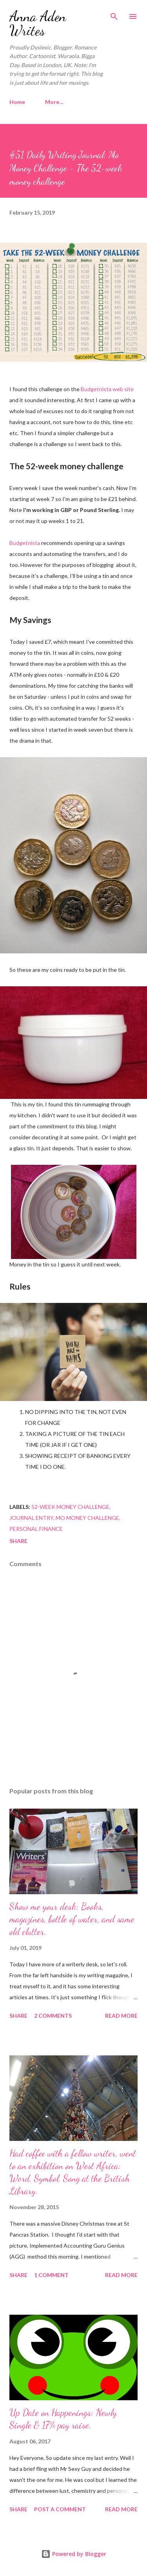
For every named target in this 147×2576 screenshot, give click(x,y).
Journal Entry (31, 1517)
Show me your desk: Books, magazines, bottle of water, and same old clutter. (71, 1919)
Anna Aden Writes (37, 23)
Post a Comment (60, 2509)
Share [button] (18, 1541)
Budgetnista (24, 542)
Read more (121, 2015)
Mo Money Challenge (87, 1517)
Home (17, 101)
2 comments (53, 2015)
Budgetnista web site (107, 389)
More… (54, 101)
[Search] (114, 14)
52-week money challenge (70, 1506)
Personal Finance (36, 1528)
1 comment (51, 2275)
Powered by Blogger (73, 2554)
